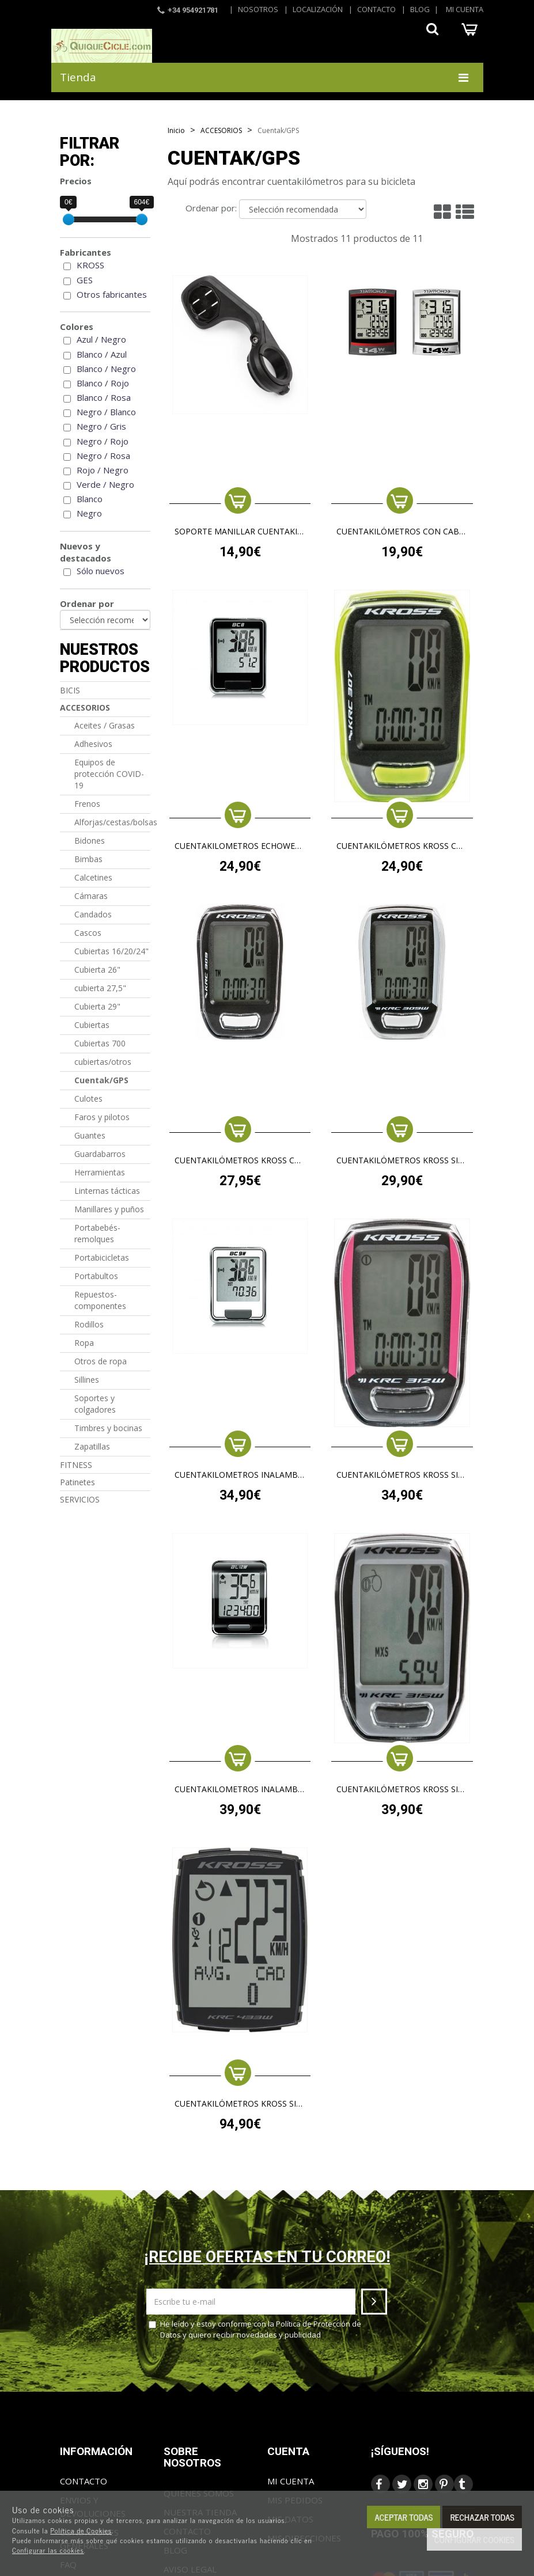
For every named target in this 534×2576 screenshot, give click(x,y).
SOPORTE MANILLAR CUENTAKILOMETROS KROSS (240, 532)
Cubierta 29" (97, 1006)
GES (85, 280)
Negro (89, 513)
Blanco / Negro (106, 368)
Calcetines (93, 877)
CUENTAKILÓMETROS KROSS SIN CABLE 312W (401, 1475)
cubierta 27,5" (100, 987)
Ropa (84, 1342)
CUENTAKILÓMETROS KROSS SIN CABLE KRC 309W (401, 1161)
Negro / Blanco (106, 412)
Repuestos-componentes (100, 1300)
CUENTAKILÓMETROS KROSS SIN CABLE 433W (240, 2104)
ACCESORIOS (85, 707)
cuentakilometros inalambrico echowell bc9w (240, 1475)
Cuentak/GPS (101, 1080)
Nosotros (258, 9)
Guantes (89, 1135)
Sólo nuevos (100, 570)
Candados (93, 914)
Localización (318, 9)
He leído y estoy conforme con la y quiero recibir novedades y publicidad (255, 2329)
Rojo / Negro (102, 470)
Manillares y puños (109, 1209)
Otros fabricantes (112, 294)
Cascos (87, 932)
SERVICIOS (80, 1499)
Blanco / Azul (102, 354)
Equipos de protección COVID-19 (109, 774)
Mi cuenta (464, 9)
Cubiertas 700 (100, 1043)
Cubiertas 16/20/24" (111, 951)
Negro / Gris (101, 426)
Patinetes (77, 1482)
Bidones (89, 840)
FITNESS (76, 1464)
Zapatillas (92, 1446)
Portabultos (96, 1275)
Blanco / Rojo (103, 383)
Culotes (88, 1098)
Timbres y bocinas (108, 1427)
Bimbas (88, 858)
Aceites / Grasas (104, 725)
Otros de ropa (100, 1361)
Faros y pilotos (102, 1116)
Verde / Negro (105, 484)
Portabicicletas (101, 1257)
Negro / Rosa (103, 455)
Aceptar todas (403, 2517)
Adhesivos (93, 743)
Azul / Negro (101, 339)
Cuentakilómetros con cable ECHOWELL (401, 532)
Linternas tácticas (107, 1190)
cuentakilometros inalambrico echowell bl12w (240, 1790)
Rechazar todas (482, 2517)
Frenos (87, 803)
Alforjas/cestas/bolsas (112, 822)
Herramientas (99, 1172)
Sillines (86, 1379)
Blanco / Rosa (104, 397)
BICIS (70, 690)
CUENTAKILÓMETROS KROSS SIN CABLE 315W (401, 1790)
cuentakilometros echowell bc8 (240, 846)
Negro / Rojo (102, 441)
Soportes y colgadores (95, 1404)
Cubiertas (91, 1024)
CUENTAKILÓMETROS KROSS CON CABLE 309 (240, 1161)
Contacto (376, 9)
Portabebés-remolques (97, 1233)
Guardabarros (100, 1153)
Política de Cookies (81, 2530)
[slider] (68, 219)
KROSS (90, 265)
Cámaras (91, 895)
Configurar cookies (474, 2539)
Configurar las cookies (48, 2550)
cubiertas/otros (102, 1061)
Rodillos (89, 1324)
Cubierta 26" (97, 969)
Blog (420, 9)
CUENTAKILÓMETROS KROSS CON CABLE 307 (401, 846)
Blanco (90, 498)
